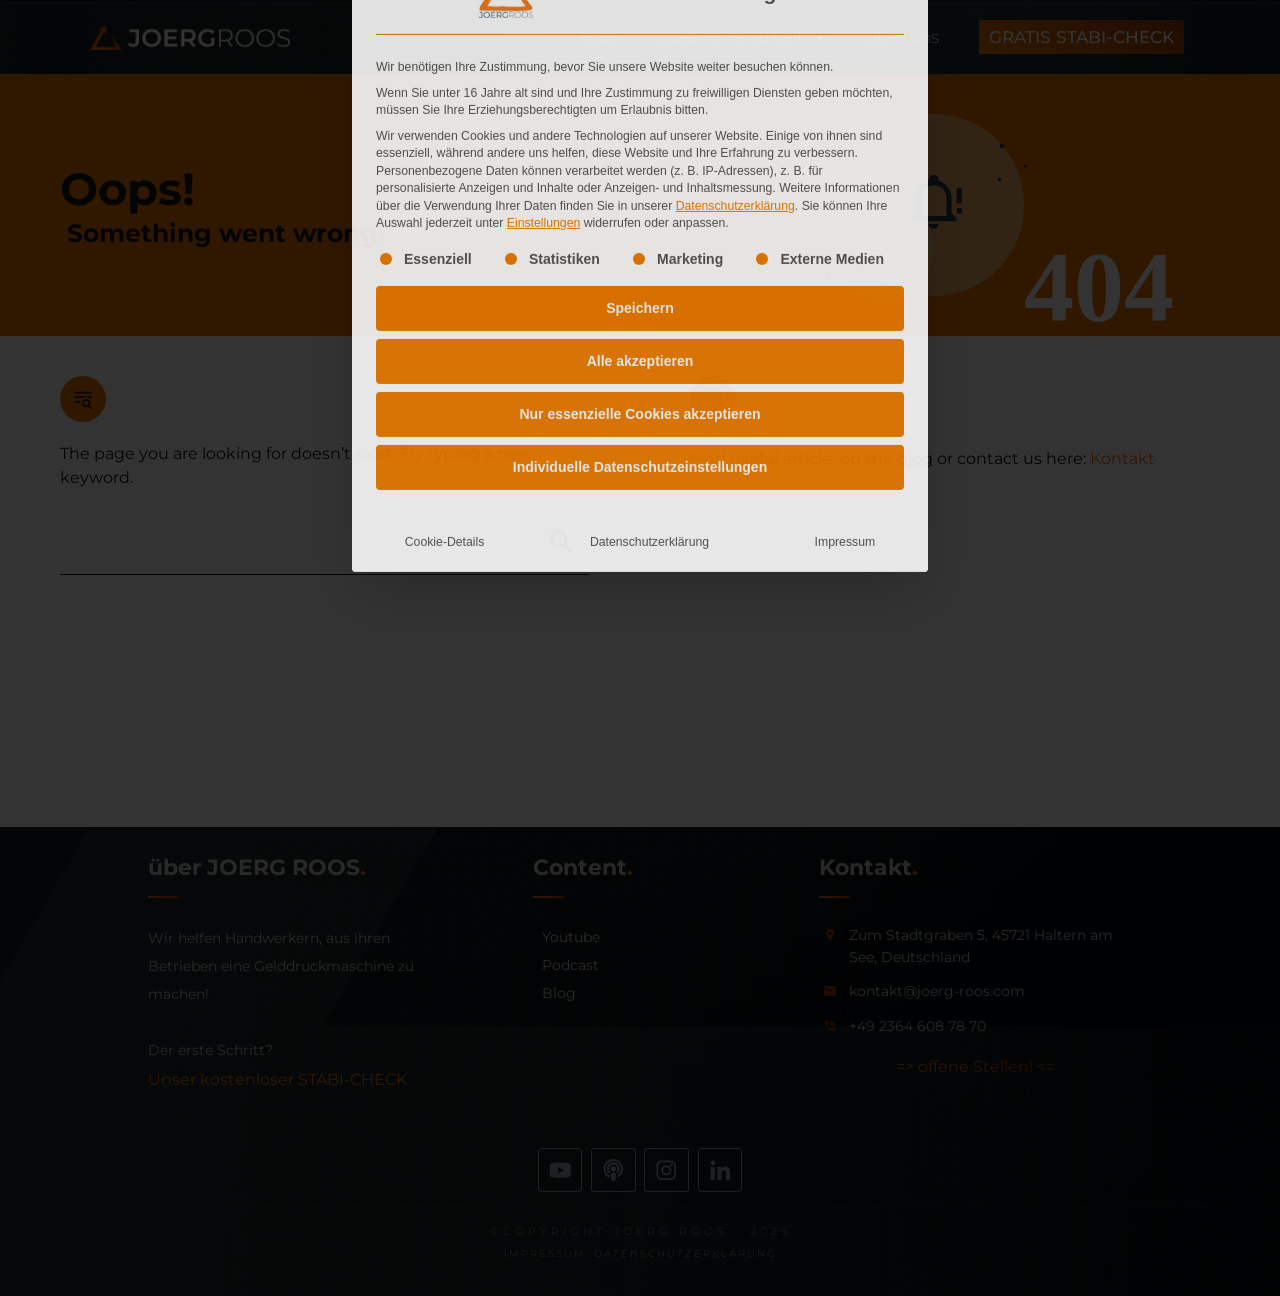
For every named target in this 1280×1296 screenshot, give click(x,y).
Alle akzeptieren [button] (640, 167)
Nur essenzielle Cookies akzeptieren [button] (639, 220)
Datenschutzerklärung (735, 11)
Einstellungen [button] (544, 29)
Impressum (845, 348)
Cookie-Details (445, 348)
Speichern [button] (640, 114)
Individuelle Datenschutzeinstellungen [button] (640, 273)
